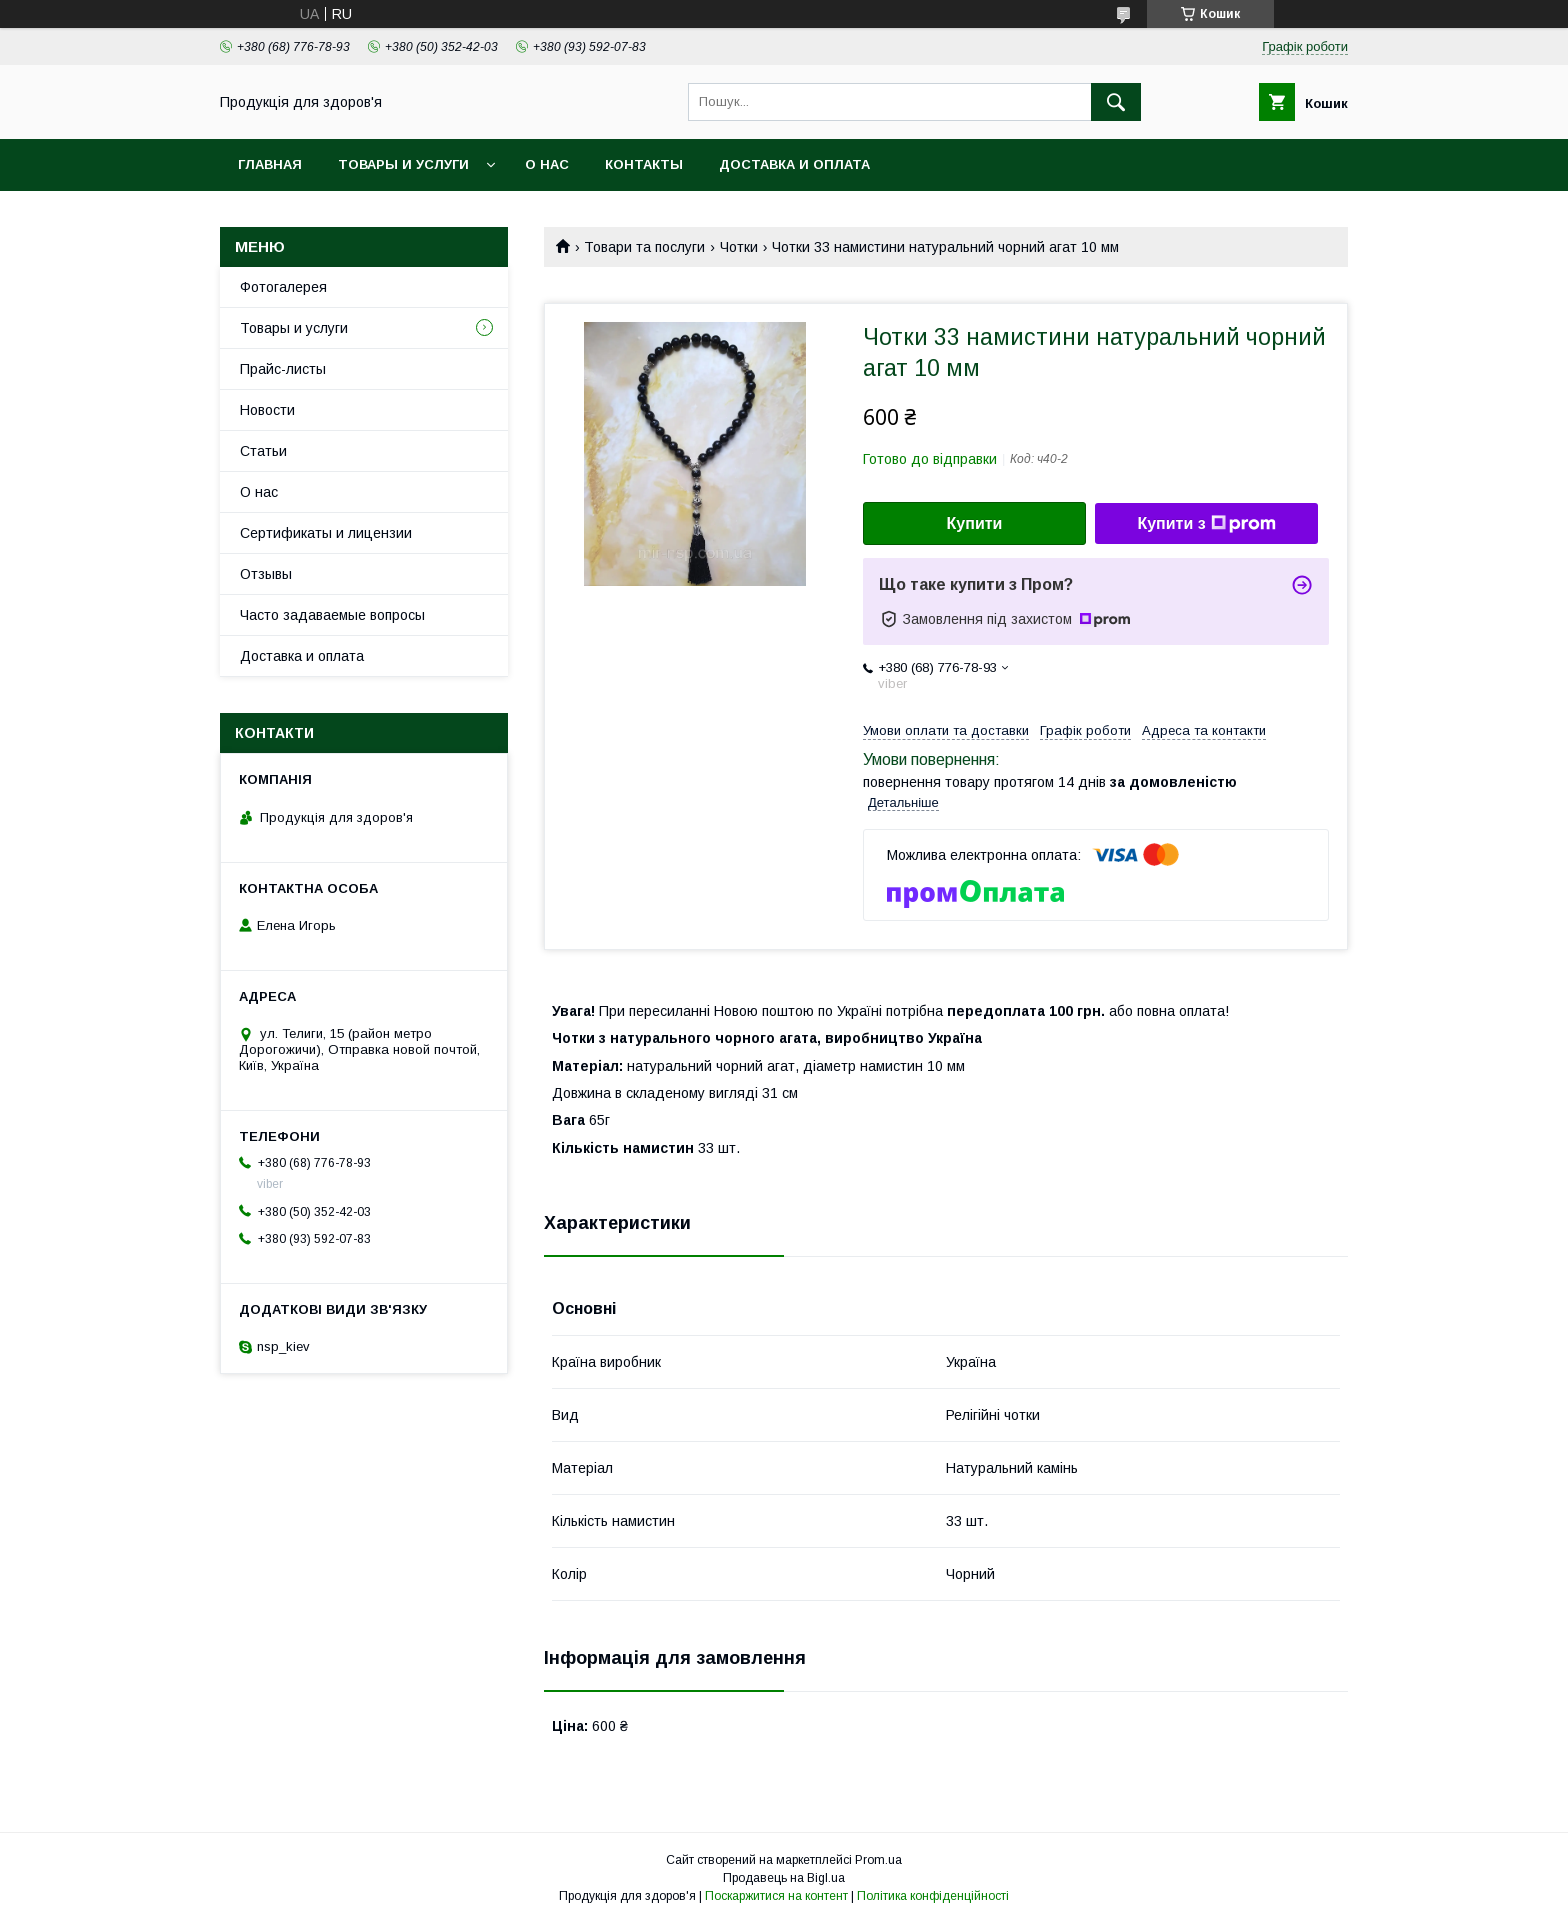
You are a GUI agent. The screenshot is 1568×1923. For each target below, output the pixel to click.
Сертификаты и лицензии (326, 533)
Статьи (263, 451)
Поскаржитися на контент (776, 1896)
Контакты (644, 164)
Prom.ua (878, 1860)
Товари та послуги (644, 247)
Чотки (739, 247)
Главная (270, 164)
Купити (975, 523)
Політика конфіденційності (933, 1896)
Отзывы (266, 574)
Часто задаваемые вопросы (332, 615)
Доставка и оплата (794, 164)
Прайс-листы (283, 369)
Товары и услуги (403, 164)
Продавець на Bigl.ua (784, 1878)
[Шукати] (1116, 102)
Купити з (1206, 524)
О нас (547, 164)
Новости (267, 410)
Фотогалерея (283, 287)
